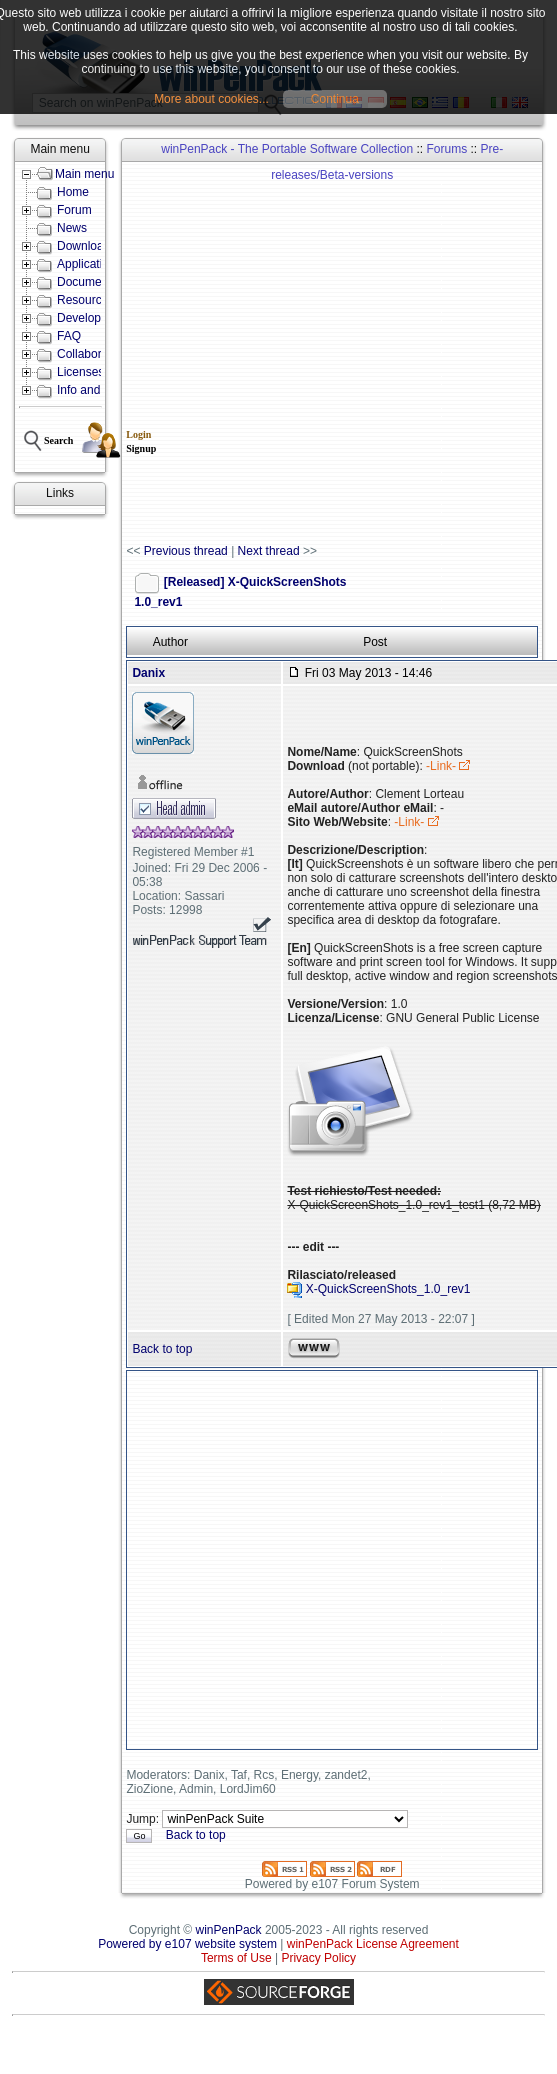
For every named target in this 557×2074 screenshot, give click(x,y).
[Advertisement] (223, 353)
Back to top (162, 1349)
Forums (446, 149)
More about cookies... (211, 99)
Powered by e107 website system (187, 1944)
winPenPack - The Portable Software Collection (287, 149)
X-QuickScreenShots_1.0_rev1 (388, 1290)
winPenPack (229, 1930)
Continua (335, 99)
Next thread (269, 551)
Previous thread (186, 551)
